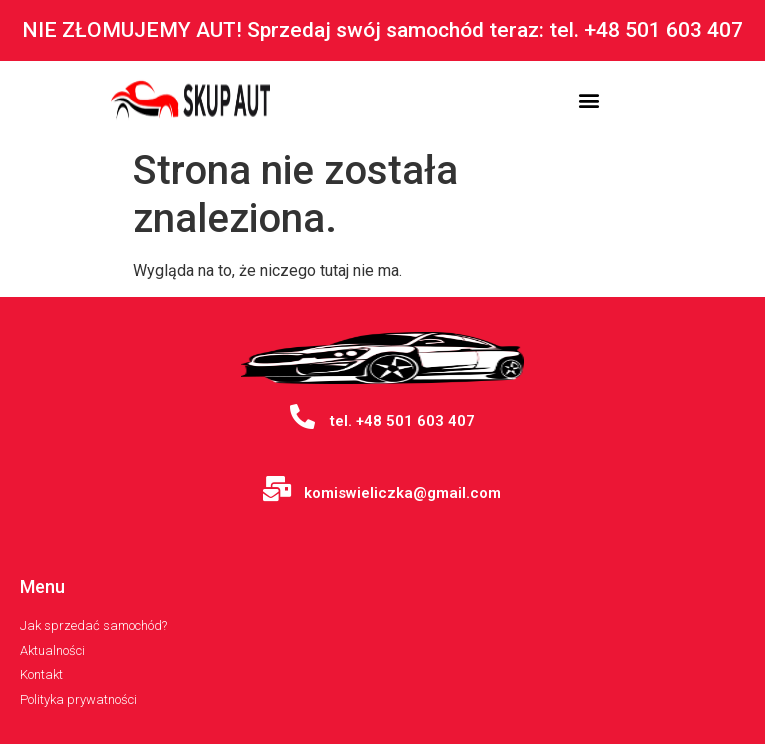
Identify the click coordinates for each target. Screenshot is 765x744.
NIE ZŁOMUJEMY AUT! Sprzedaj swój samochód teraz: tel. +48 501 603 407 (382, 30)
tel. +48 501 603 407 (402, 421)
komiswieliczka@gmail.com (402, 493)
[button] (588, 100)
